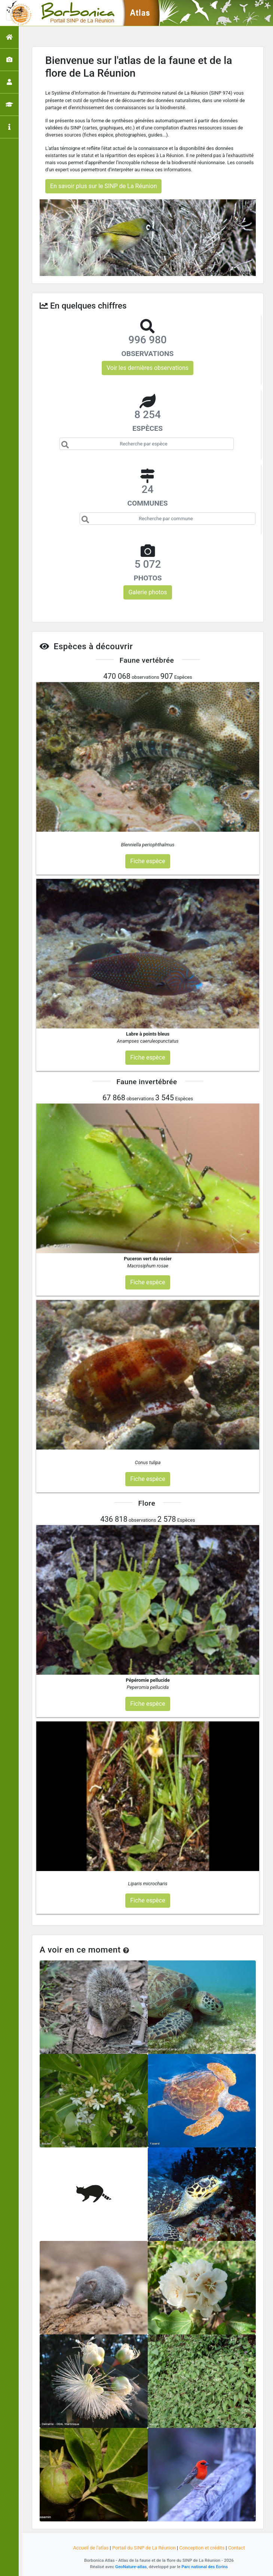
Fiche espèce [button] (147, 861)
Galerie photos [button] (147, 592)
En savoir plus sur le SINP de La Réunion (103, 186)
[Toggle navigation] (16, 13)
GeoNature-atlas (131, 2566)
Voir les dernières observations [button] (147, 367)
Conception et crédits (201, 2548)
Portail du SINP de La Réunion (144, 2548)
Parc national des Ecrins (204, 2566)
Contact (236, 2548)
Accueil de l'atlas (90, 2548)
